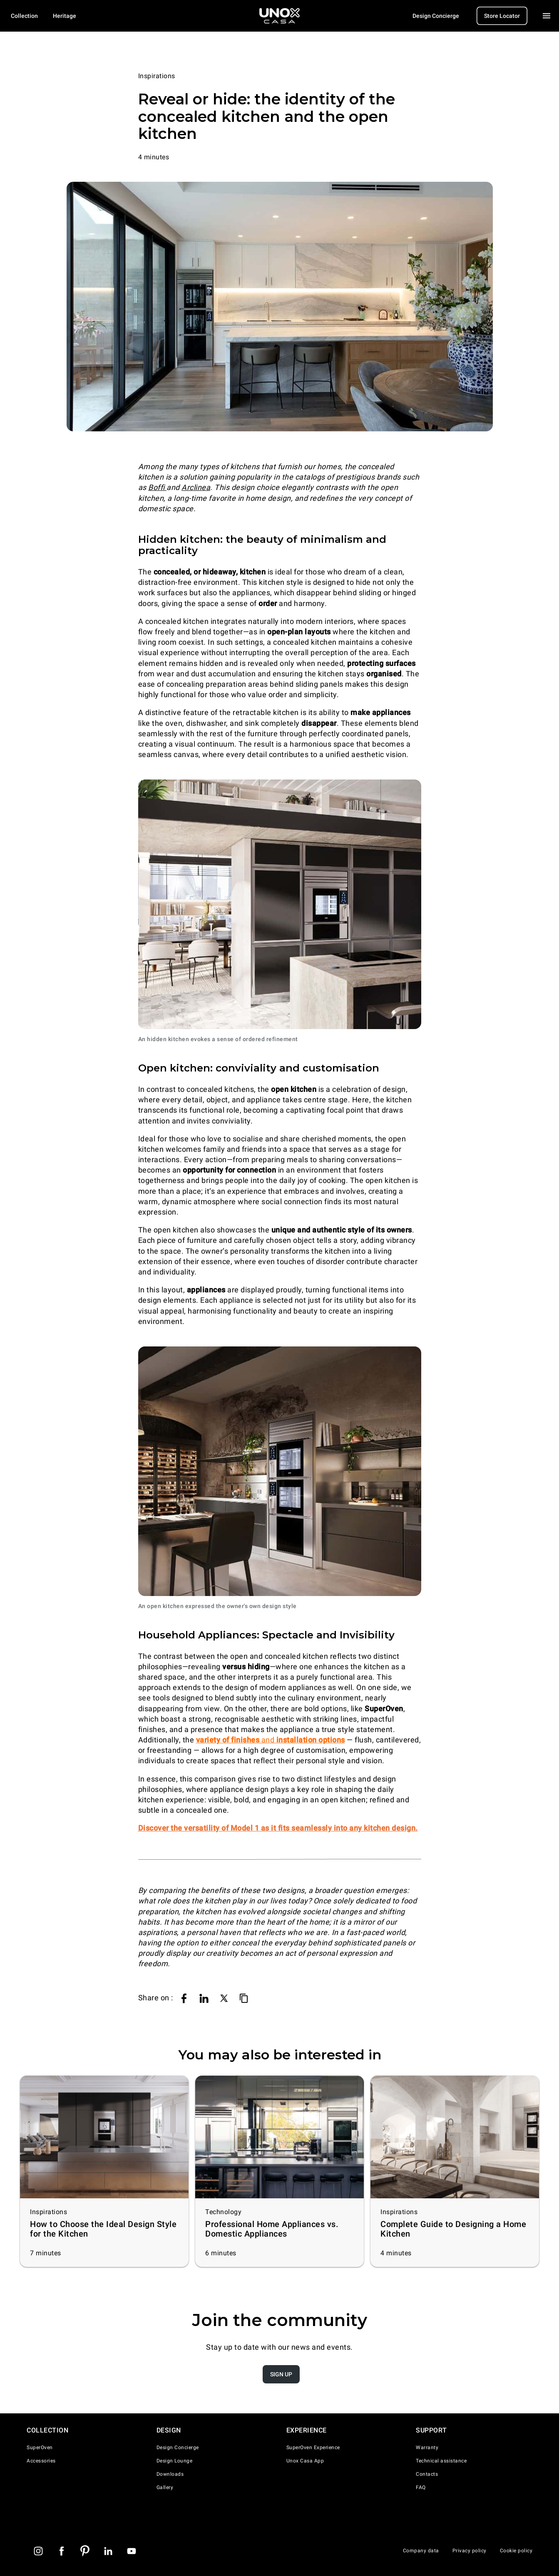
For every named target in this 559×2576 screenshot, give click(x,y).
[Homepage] (279, 16)
